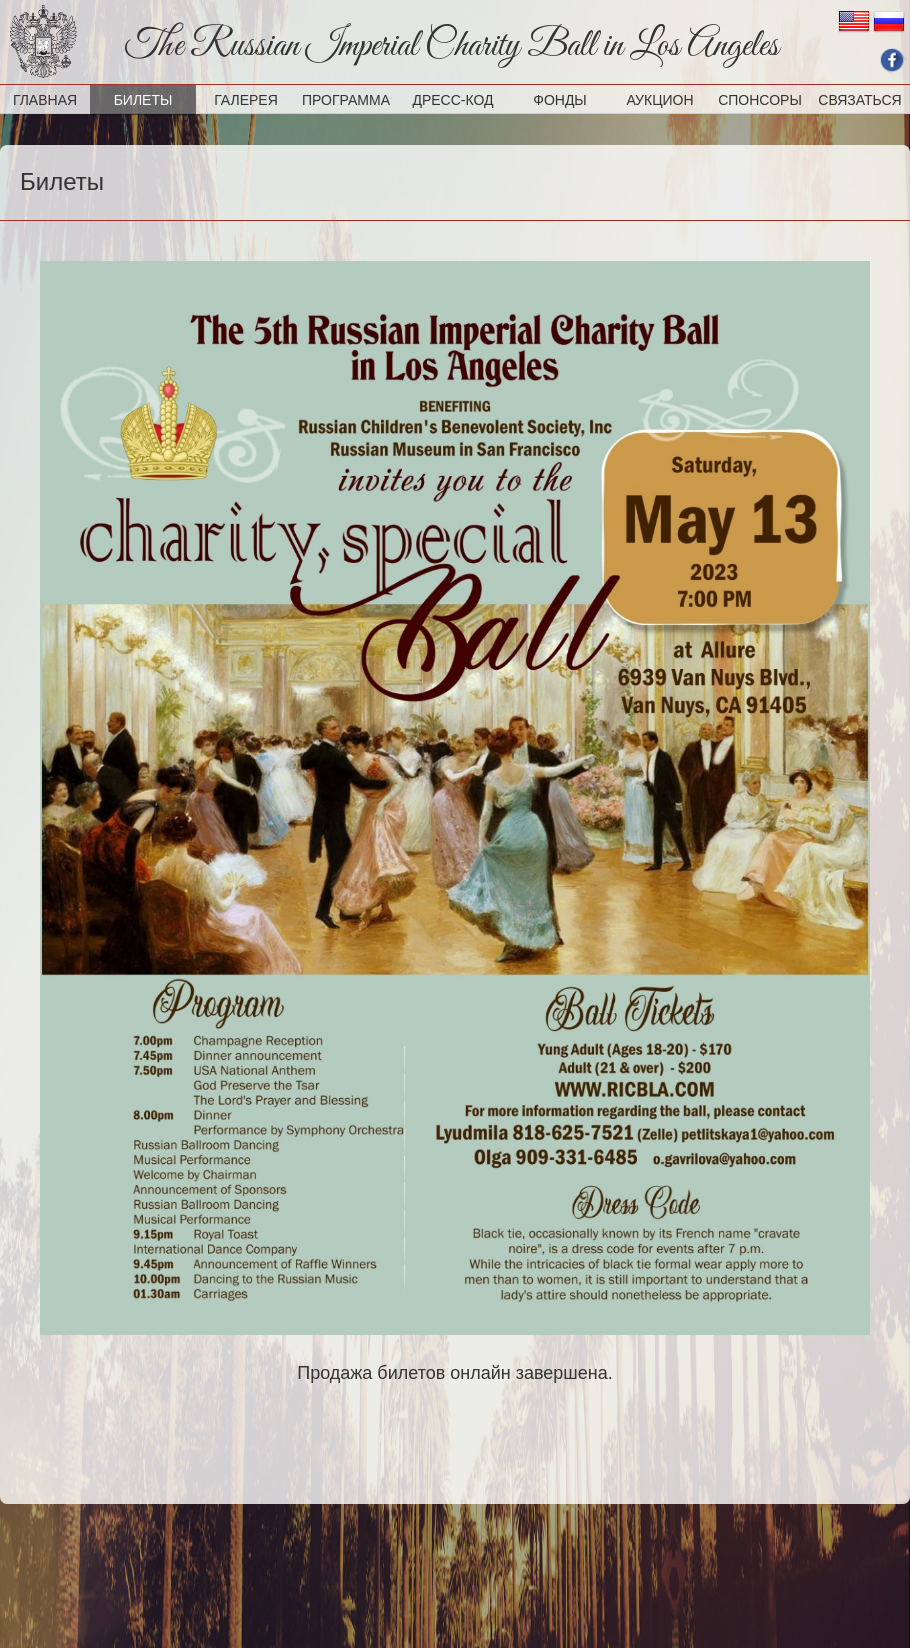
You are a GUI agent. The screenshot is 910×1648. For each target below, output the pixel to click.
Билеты (143, 100)
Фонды (560, 100)
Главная (45, 100)
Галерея (246, 100)
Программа (346, 100)
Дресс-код (452, 100)
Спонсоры (760, 100)
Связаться (859, 100)
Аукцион (659, 100)
